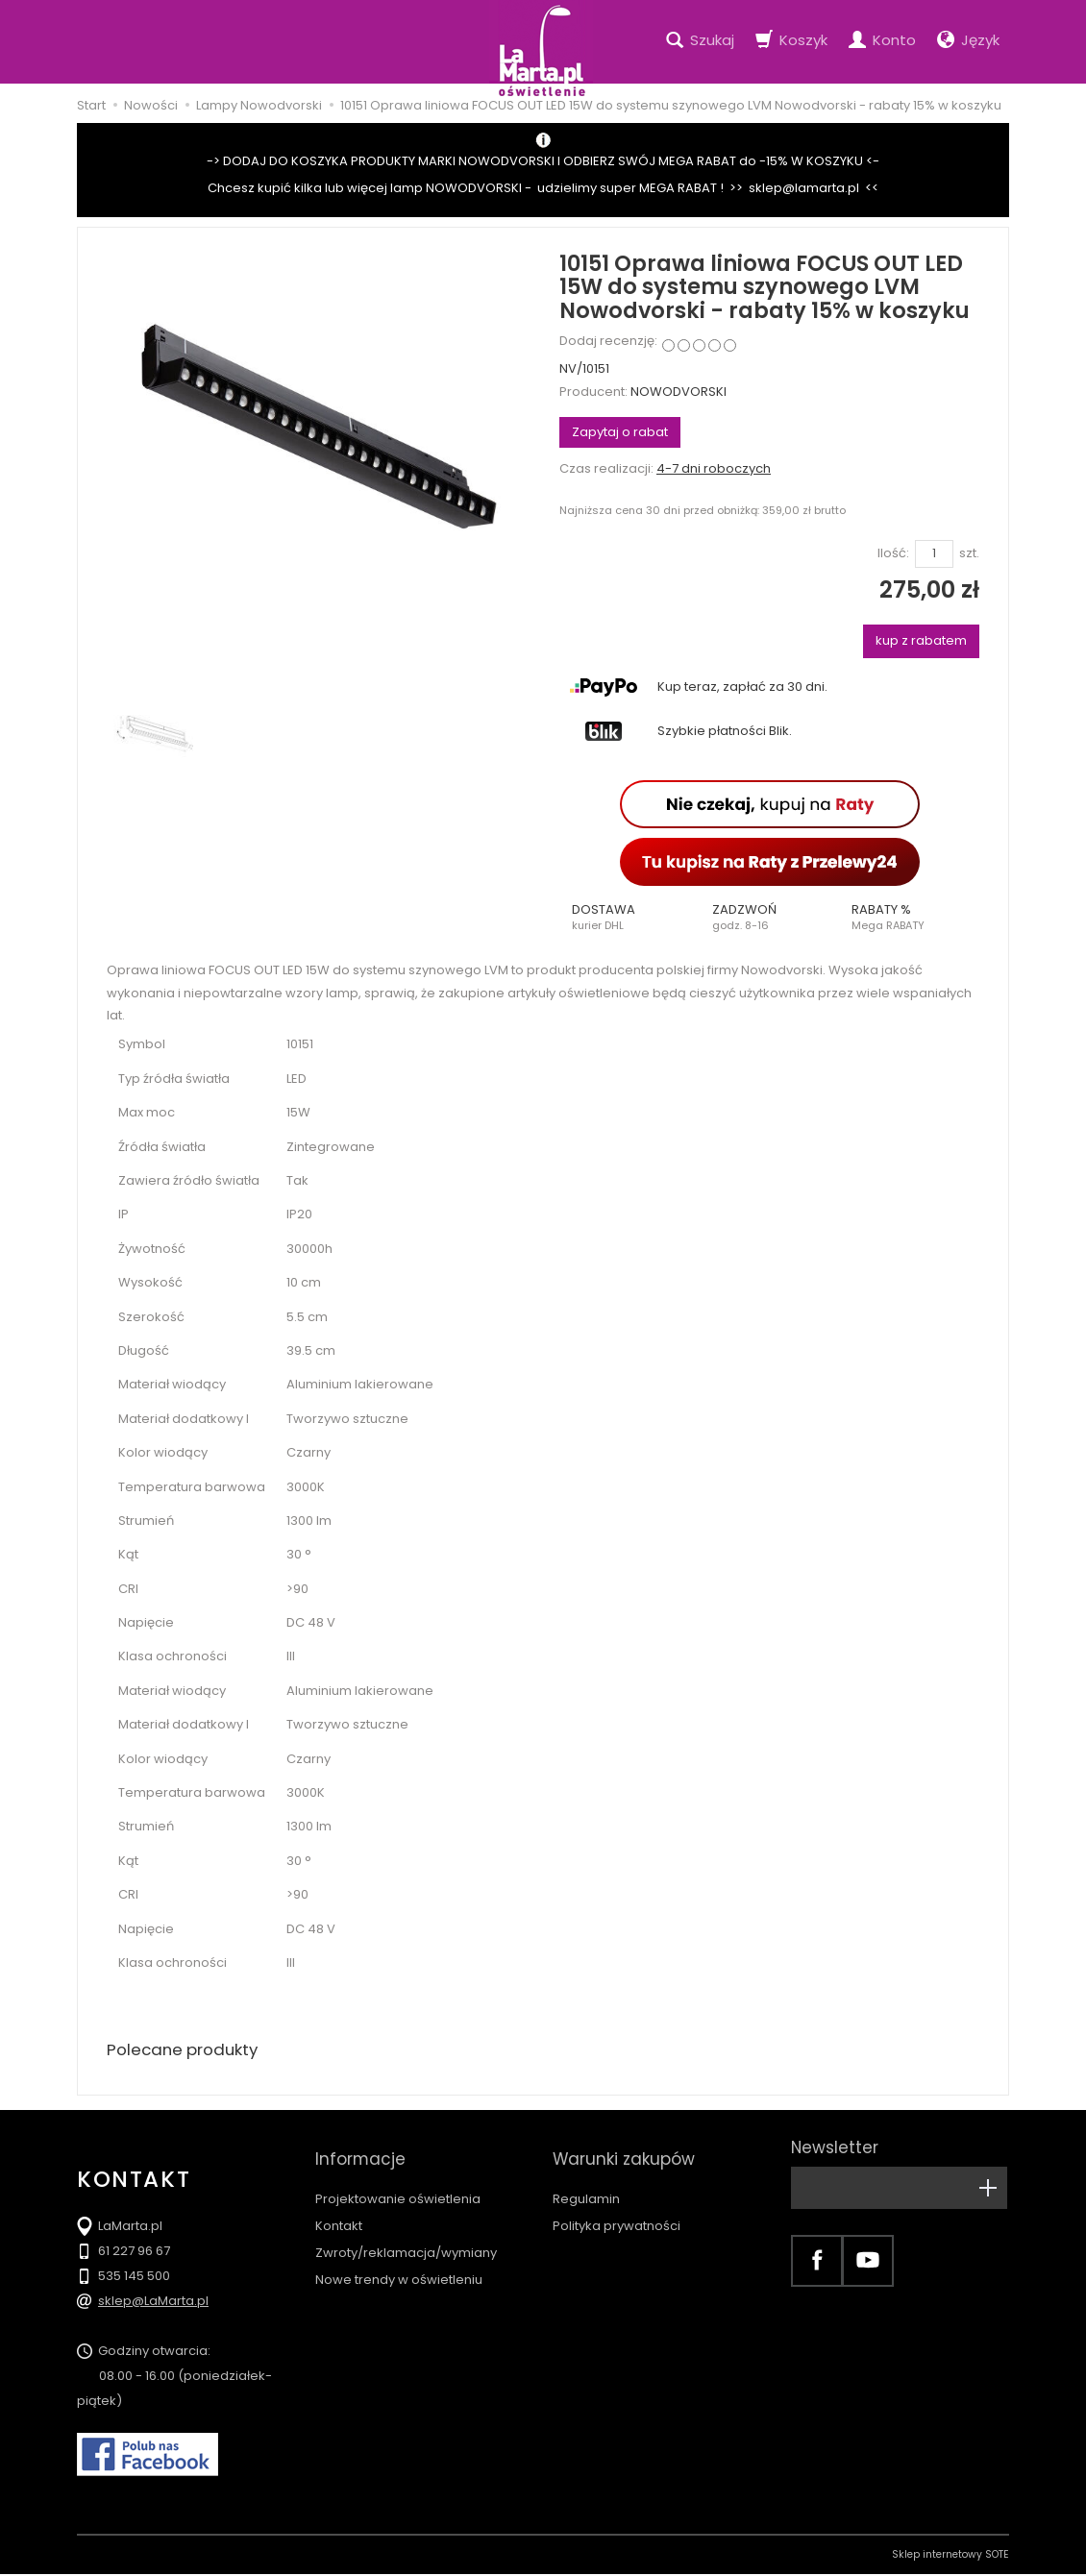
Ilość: (893, 553)
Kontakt (338, 2208)
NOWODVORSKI (678, 391)
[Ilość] (934, 554)
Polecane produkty (187, 2051)
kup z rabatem (921, 640)
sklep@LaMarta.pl (153, 2303)
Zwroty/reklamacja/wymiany (406, 2235)
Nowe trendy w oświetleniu (398, 2262)
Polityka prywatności (616, 2208)
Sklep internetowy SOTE (950, 2556)
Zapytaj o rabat (620, 432)
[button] (629, 917)
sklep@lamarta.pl (804, 188)
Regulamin (586, 2181)
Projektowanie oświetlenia (398, 2181)
